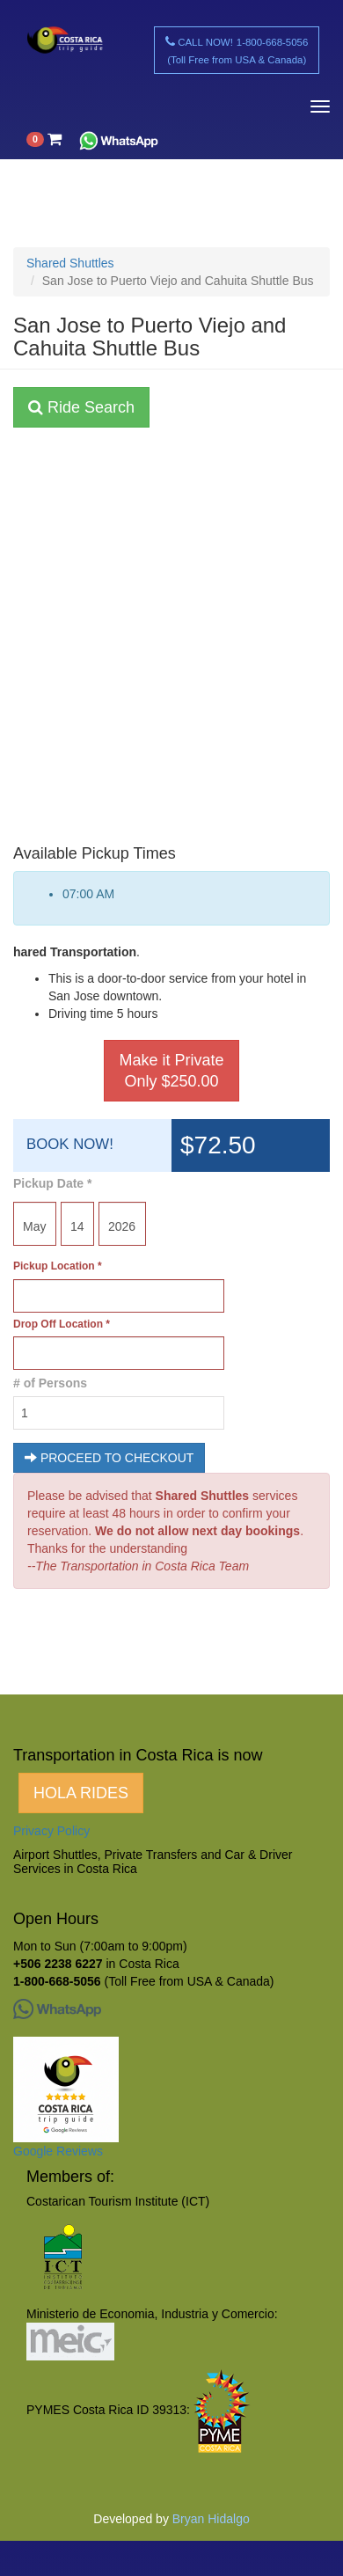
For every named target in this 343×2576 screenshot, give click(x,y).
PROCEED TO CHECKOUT (109, 1458)
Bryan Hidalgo (211, 2519)
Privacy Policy (51, 1831)
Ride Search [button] (81, 407)
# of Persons (50, 1383)
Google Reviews (58, 2151)
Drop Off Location (61, 1324)
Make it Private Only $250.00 (171, 1070)
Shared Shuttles (70, 263)
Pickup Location (57, 1266)
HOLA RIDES (80, 1793)
